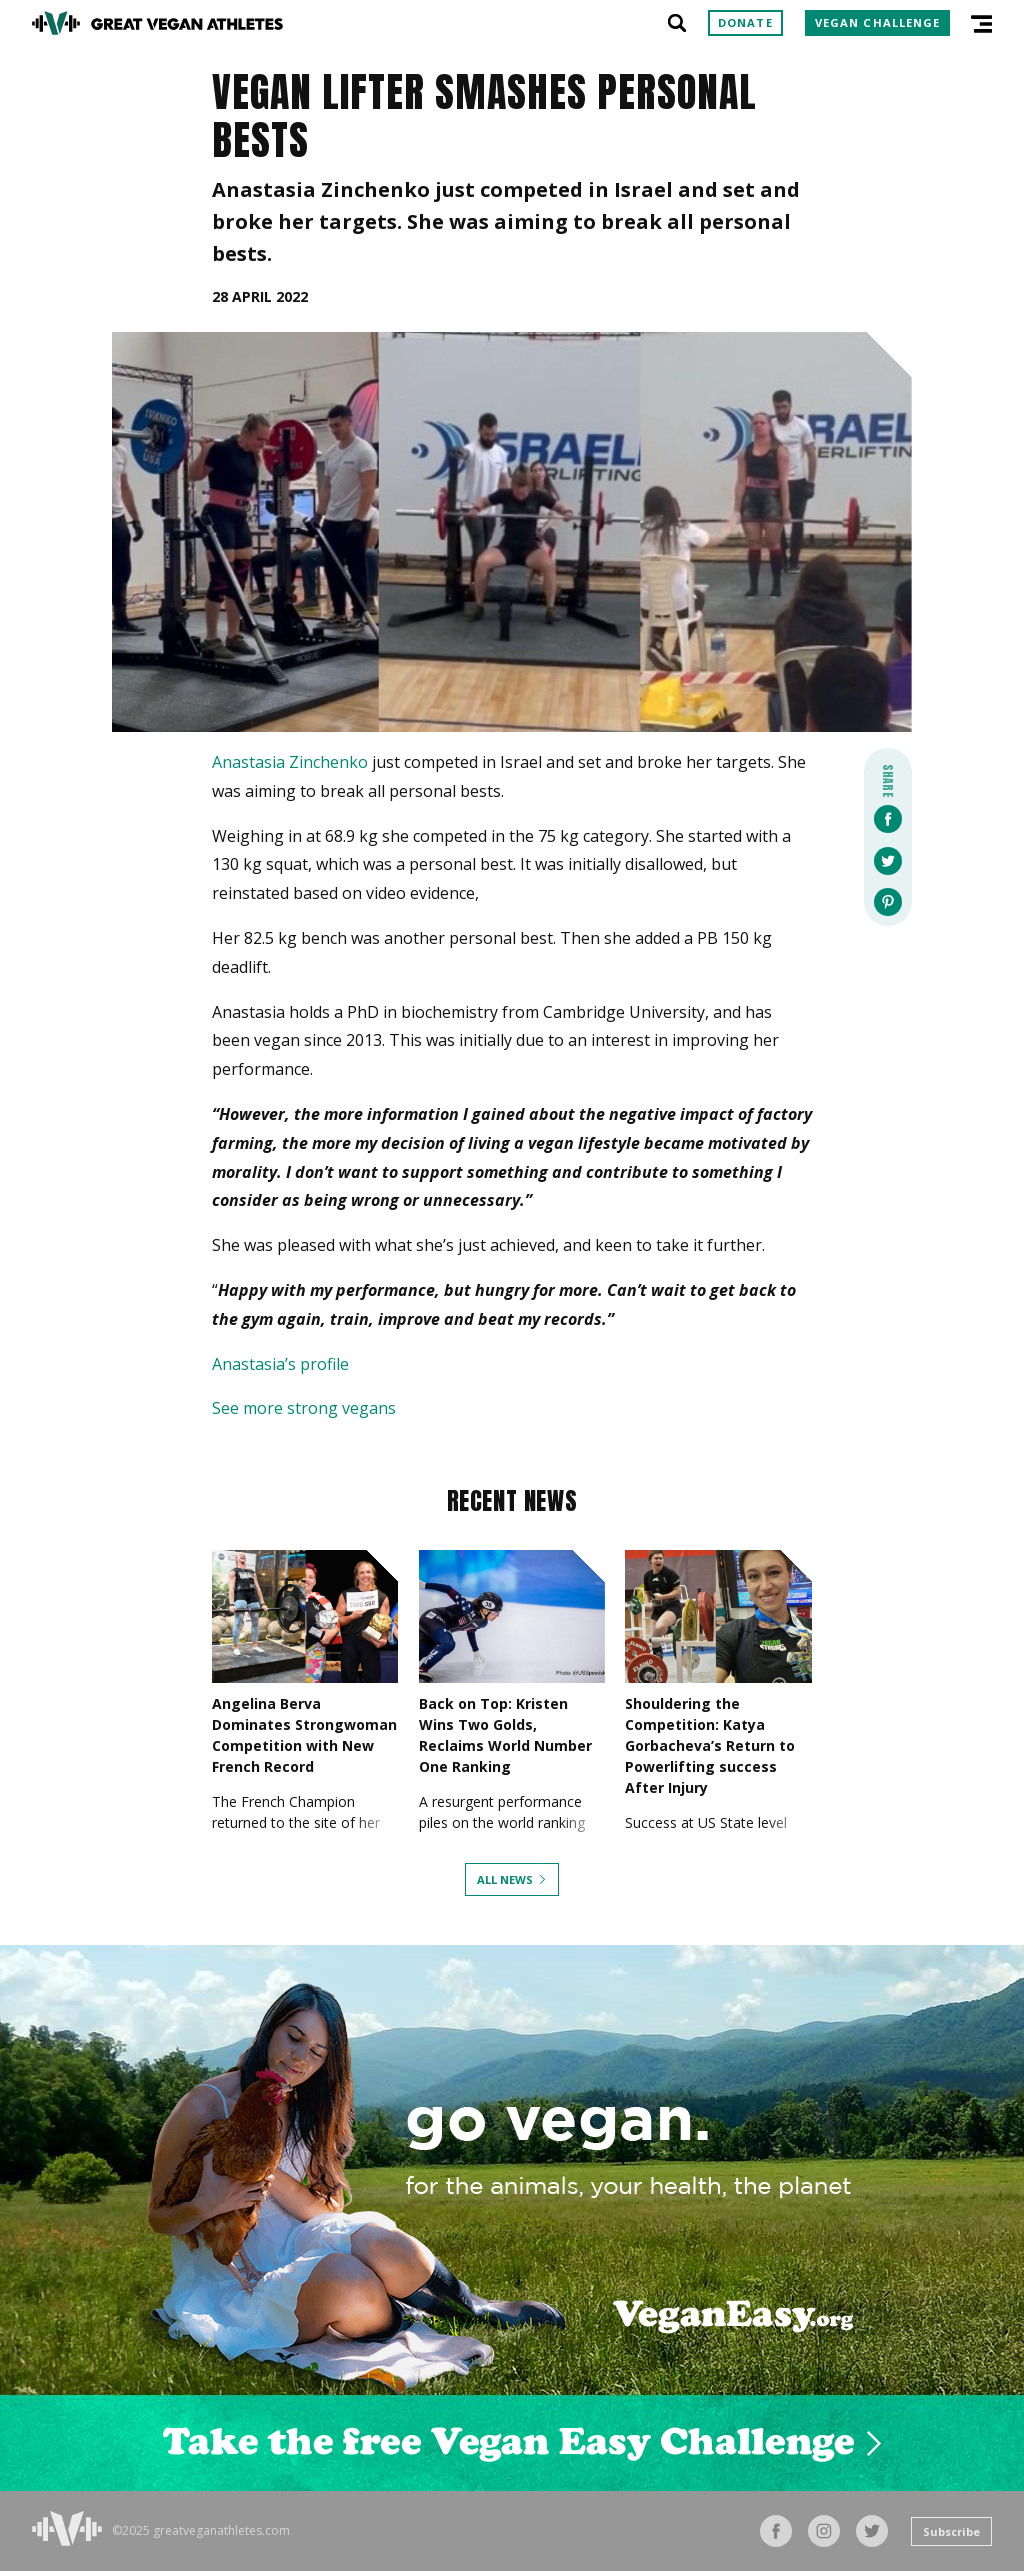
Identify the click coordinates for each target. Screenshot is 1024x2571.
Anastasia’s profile (280, 1364)
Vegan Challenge (878, 22)
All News (505, 1879)
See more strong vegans (304, 1408)
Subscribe (951, 2531)
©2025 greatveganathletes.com (201, 2531)
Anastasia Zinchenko (290, 762)
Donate (745, 22)
